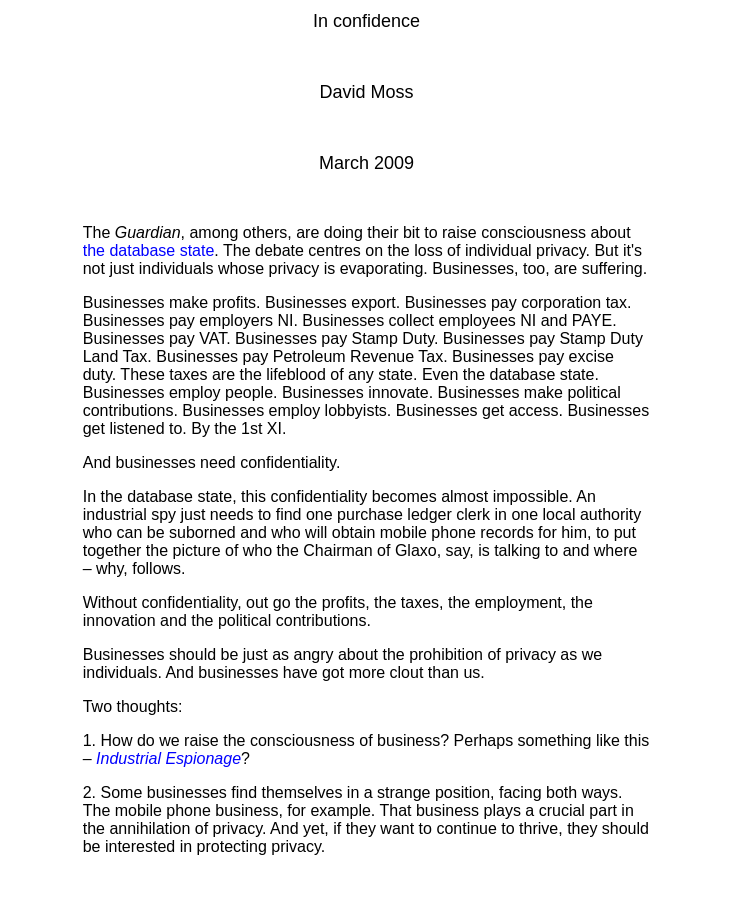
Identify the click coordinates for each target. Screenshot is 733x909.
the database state (149, 250)
